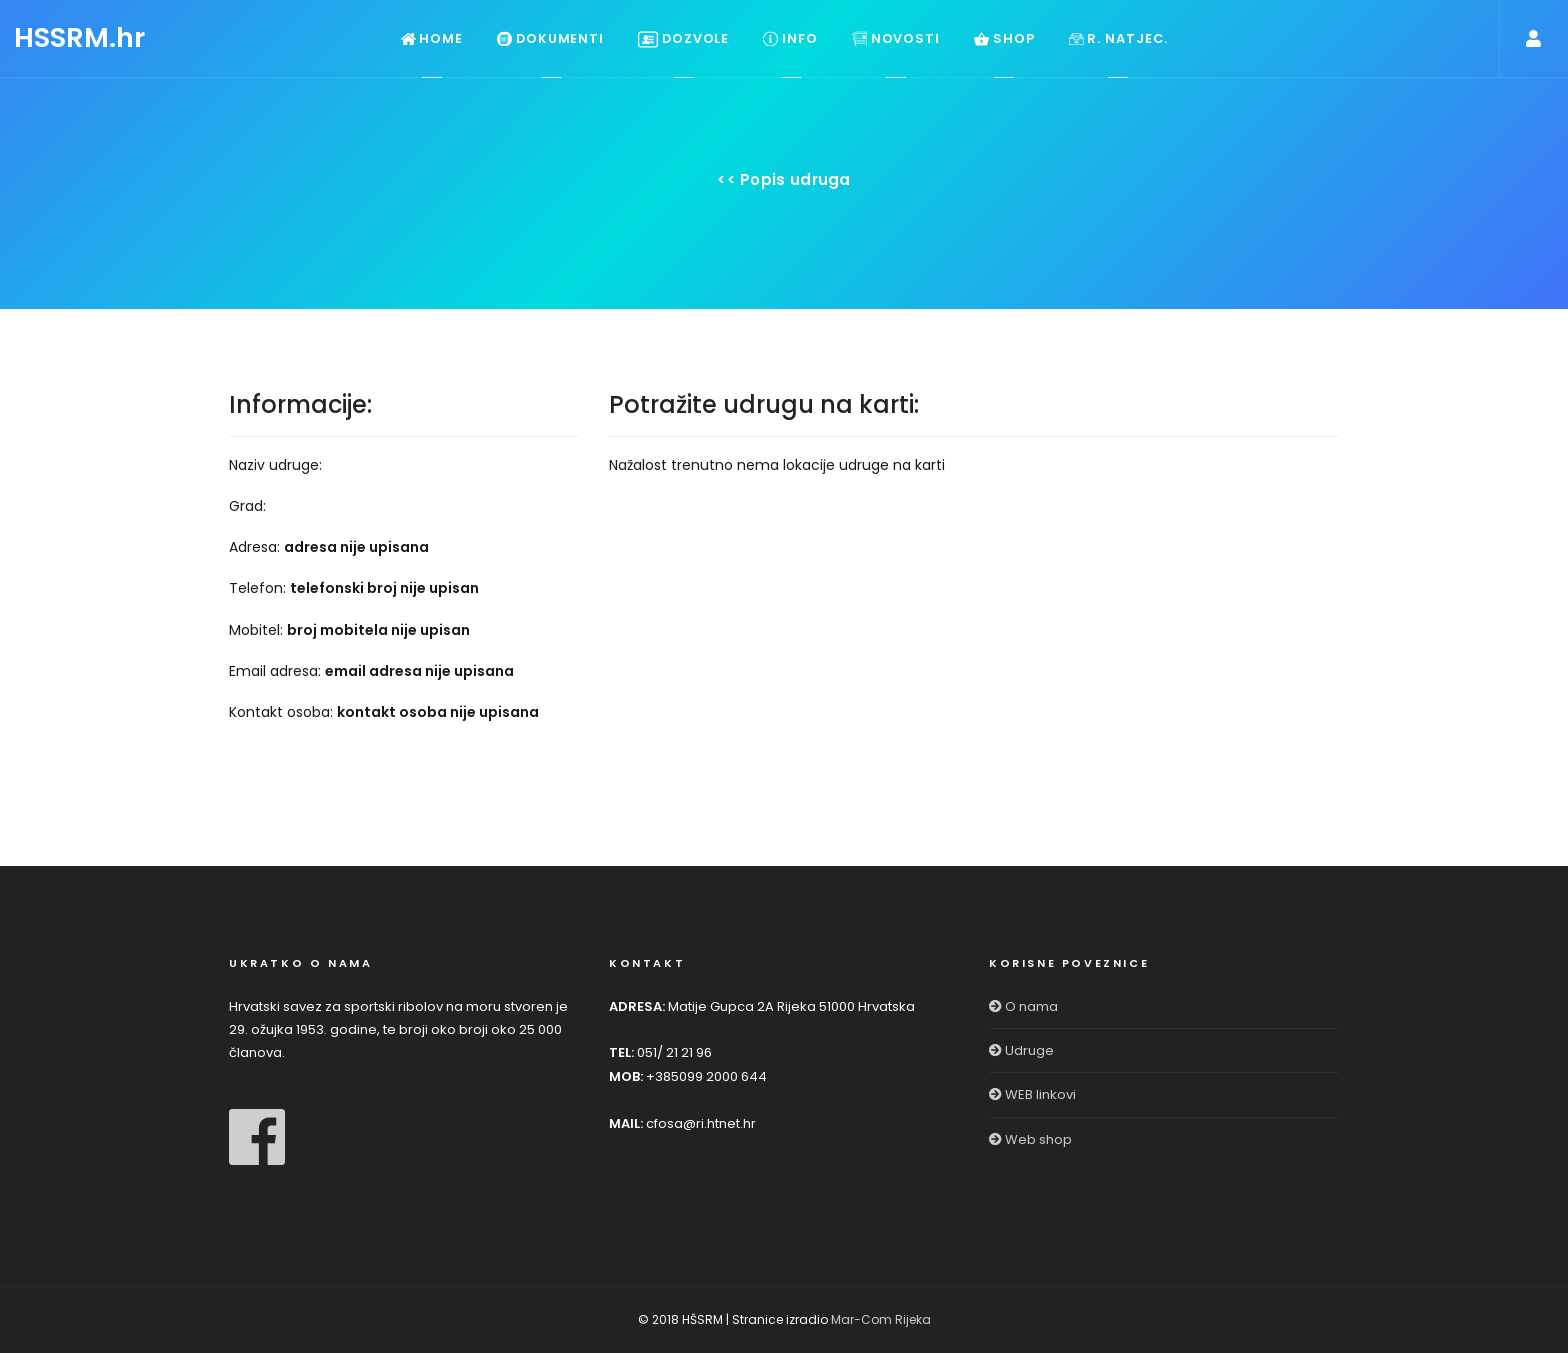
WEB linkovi (1032, 1094)
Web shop (1030, 1139)
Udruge (1021, 1050)
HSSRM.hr (79, 37)
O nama (1023, 1006)
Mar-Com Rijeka (881, 1319)
